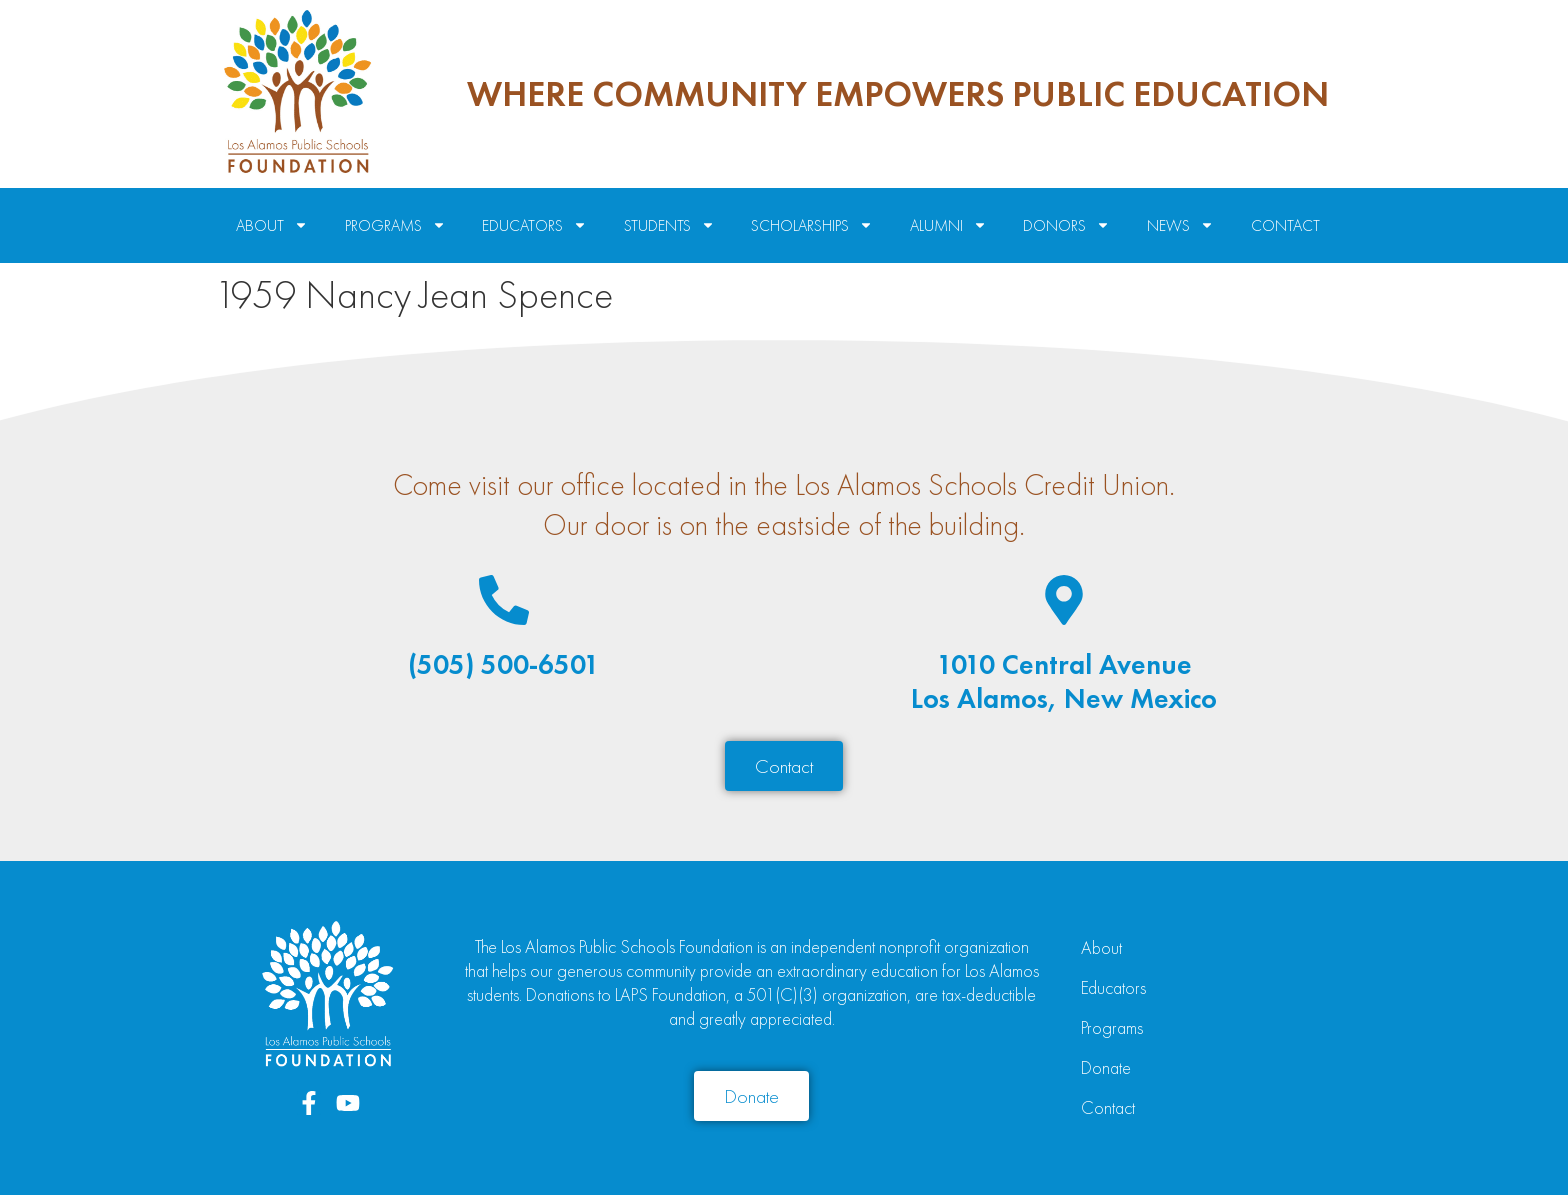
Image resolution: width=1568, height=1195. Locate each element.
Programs (1112, 1027)
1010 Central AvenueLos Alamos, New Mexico (1064, 681)
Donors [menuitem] (1066, 225)
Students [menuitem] (669, 225)
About (1101, 947)
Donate (1106, 1067)
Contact (1108, 1107)
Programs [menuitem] (395, 225)
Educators (1113, 987)
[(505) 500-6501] (504, 600)
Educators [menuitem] (534, 225)
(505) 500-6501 (504, 664)
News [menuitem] (1180, 225)
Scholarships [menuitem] (812, 225)
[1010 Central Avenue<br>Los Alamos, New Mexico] (1064, 600)
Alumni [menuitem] (948, 225)
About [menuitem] (272, 225)
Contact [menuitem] (1285, 225)
